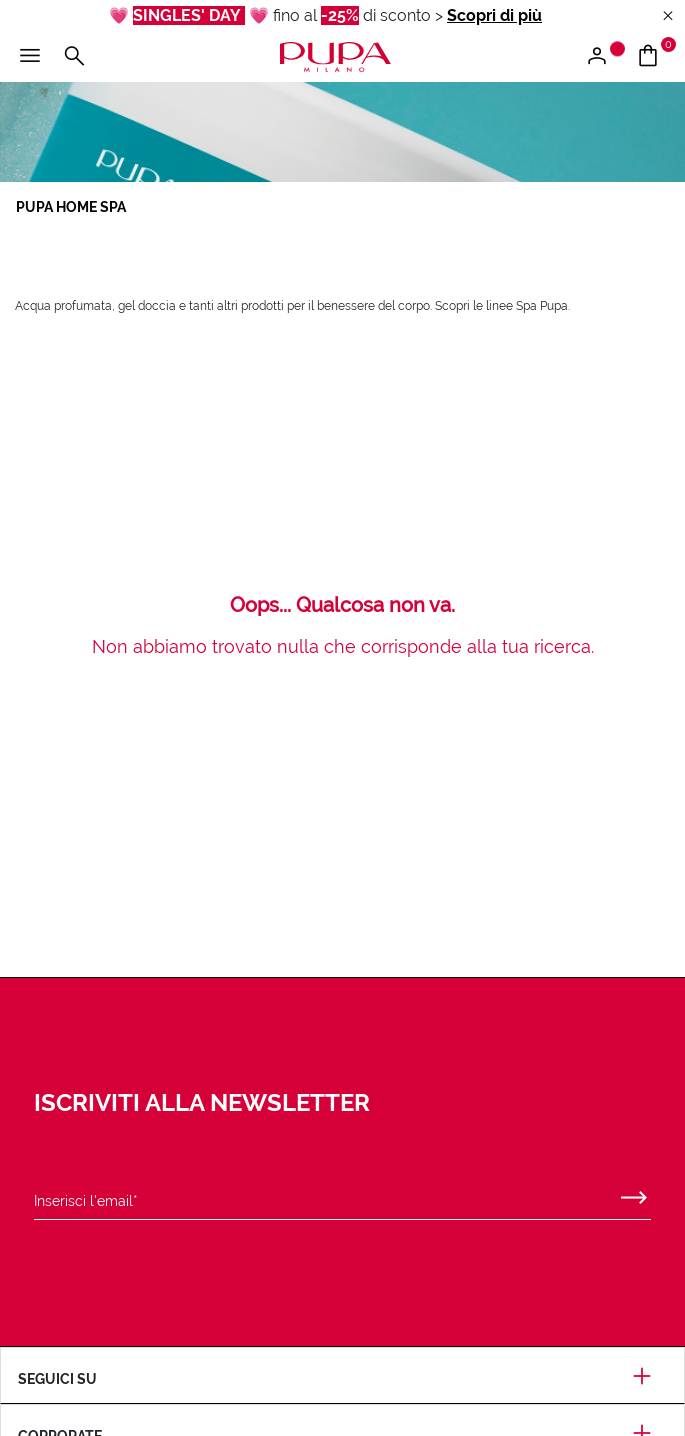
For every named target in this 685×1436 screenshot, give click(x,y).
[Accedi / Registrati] (604, 57)
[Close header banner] (668, 16)
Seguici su (342, 1379)
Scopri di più (494, 15)
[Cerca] (74, 57)
